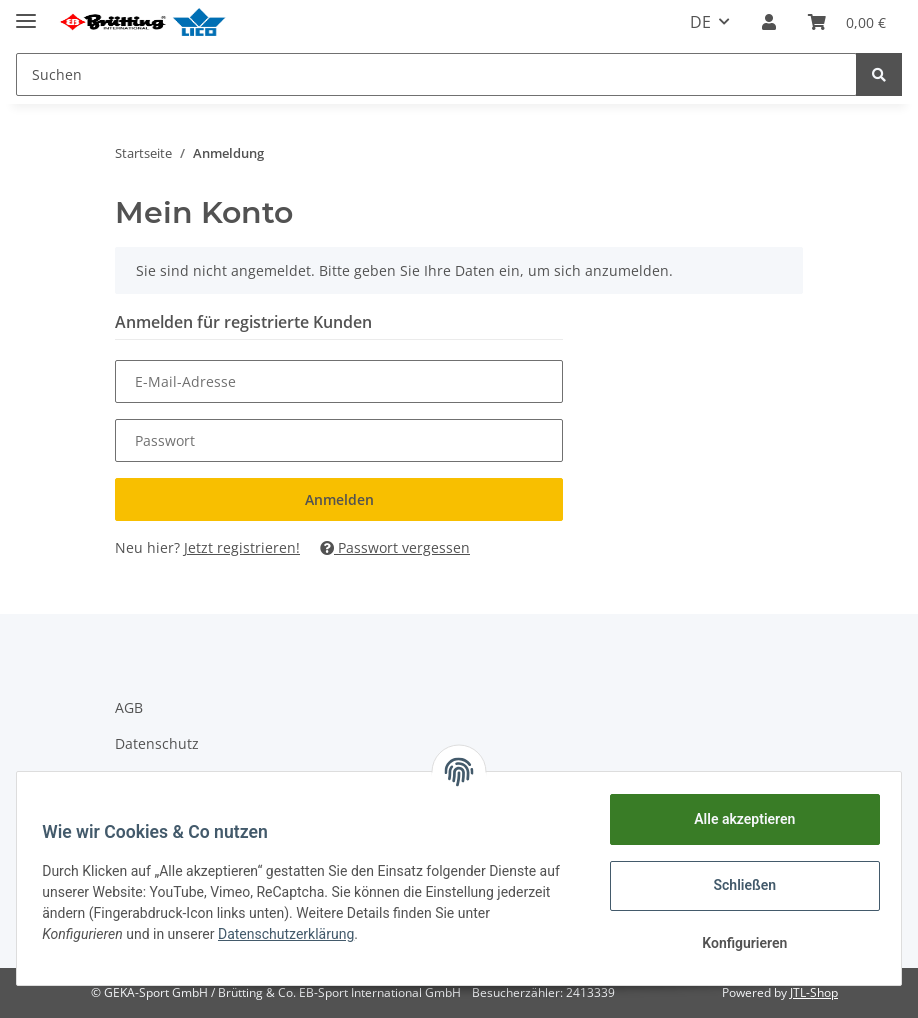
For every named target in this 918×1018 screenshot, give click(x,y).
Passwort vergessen (395, 547)
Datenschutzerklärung (293, 934)
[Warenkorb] (847, 22)
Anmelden (339, 499)
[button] (769, 22)
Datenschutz (157, 743)
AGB (129, 707)
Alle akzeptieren (737, 819)
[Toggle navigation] (26, 12)
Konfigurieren (737, 943)
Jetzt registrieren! (242, 547)
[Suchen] (436, 74)
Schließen (738, 885)
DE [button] (700, 22)
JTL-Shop (814, 992)
